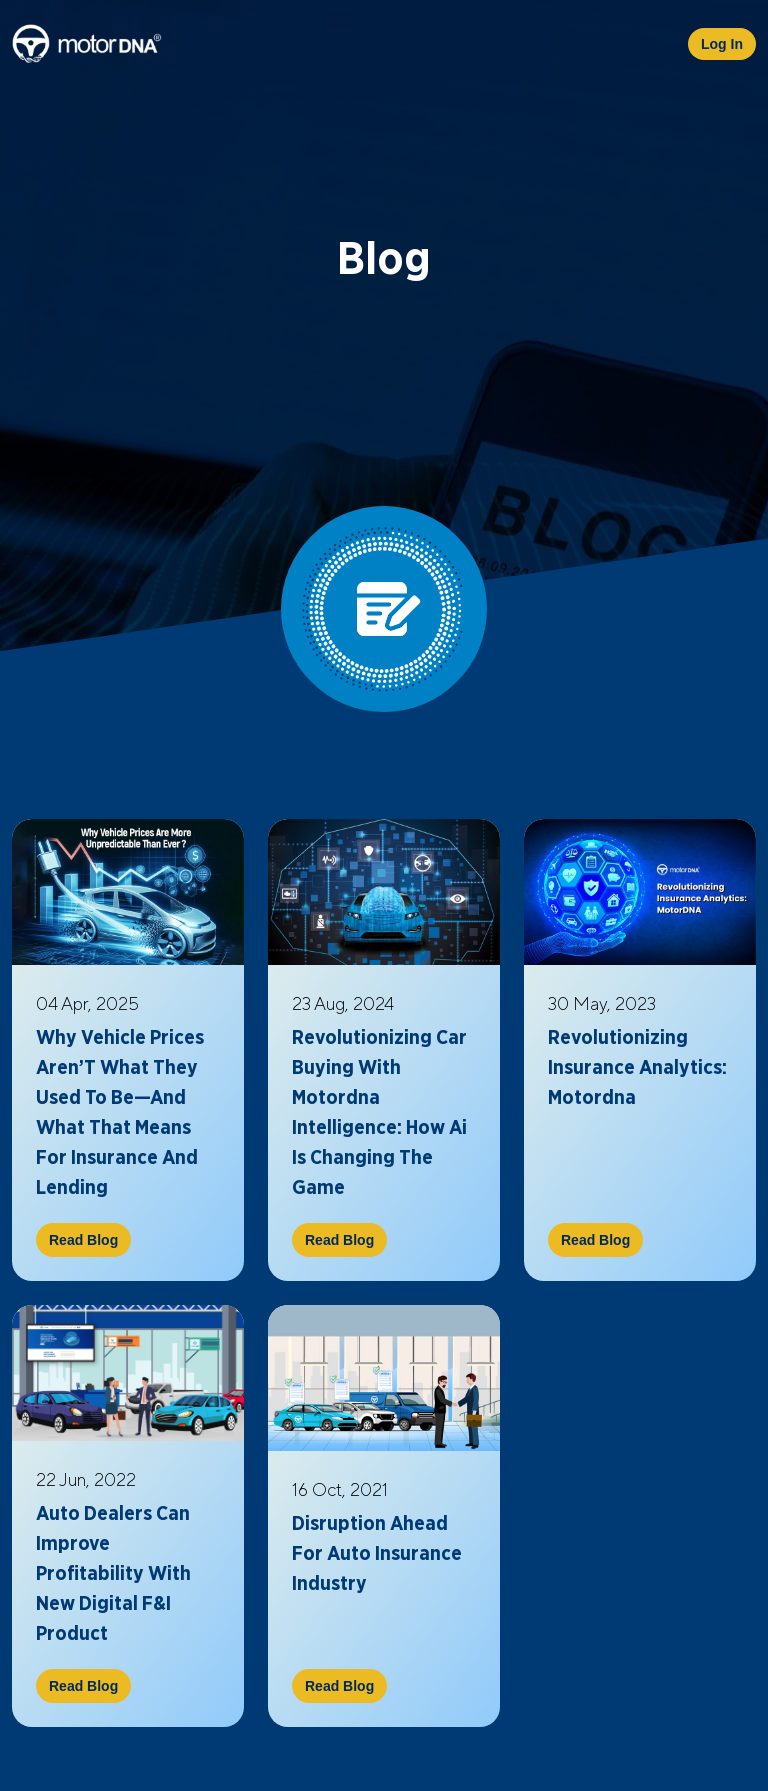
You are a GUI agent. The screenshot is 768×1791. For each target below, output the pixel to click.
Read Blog (83, 1240)
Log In (722, 44)
